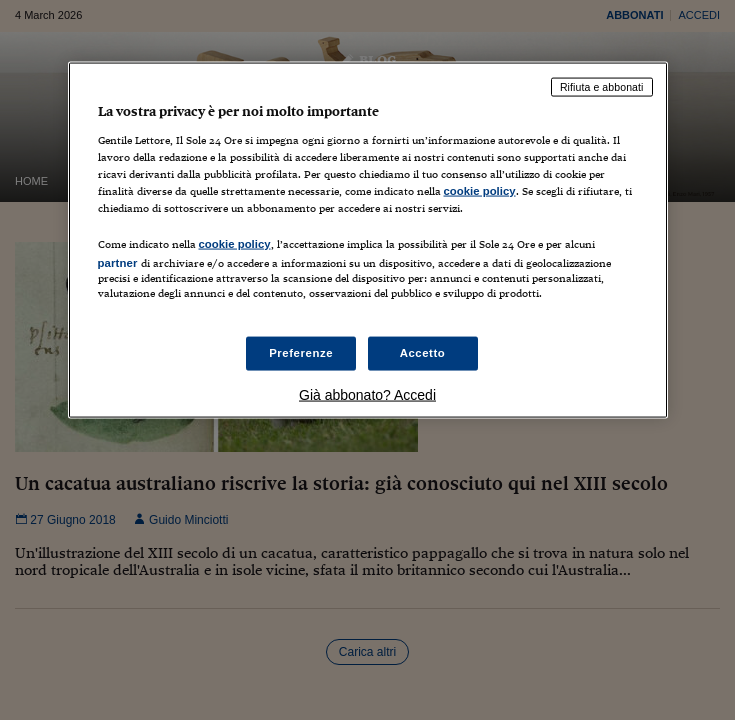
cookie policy (480, 190)
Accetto (423, 353)
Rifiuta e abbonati (602, 87)
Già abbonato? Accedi (367, 395)
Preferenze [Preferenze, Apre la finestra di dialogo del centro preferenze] (301, 353)
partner (118, 262)
